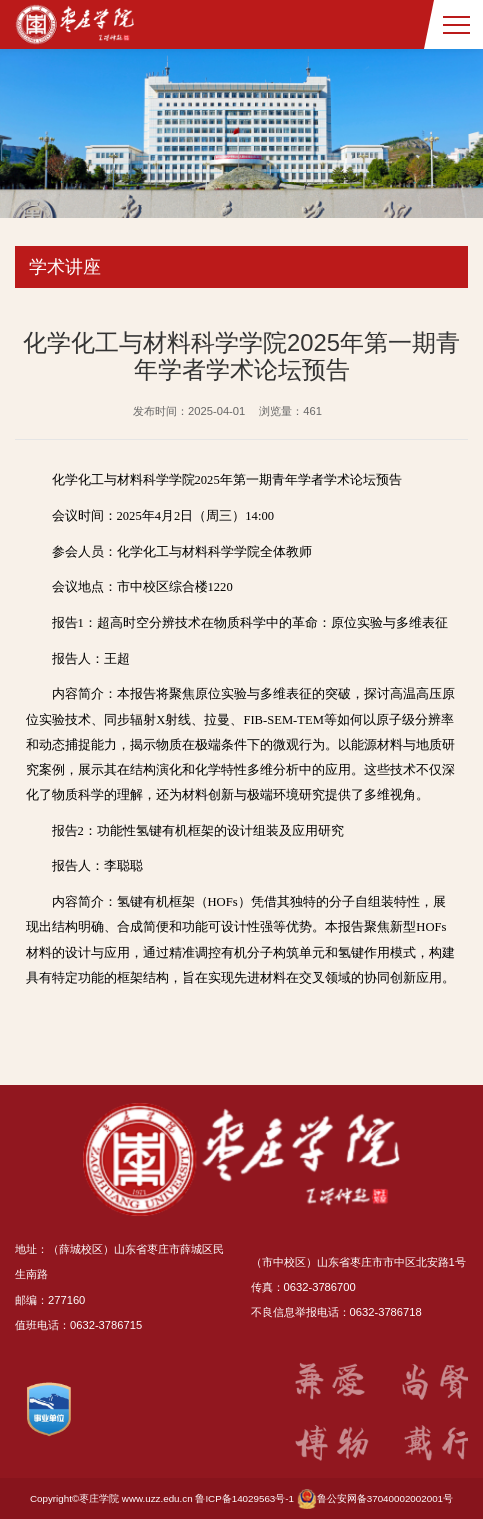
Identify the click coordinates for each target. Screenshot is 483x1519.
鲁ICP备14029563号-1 (244, 1498)
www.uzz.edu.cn (157, 1498)
